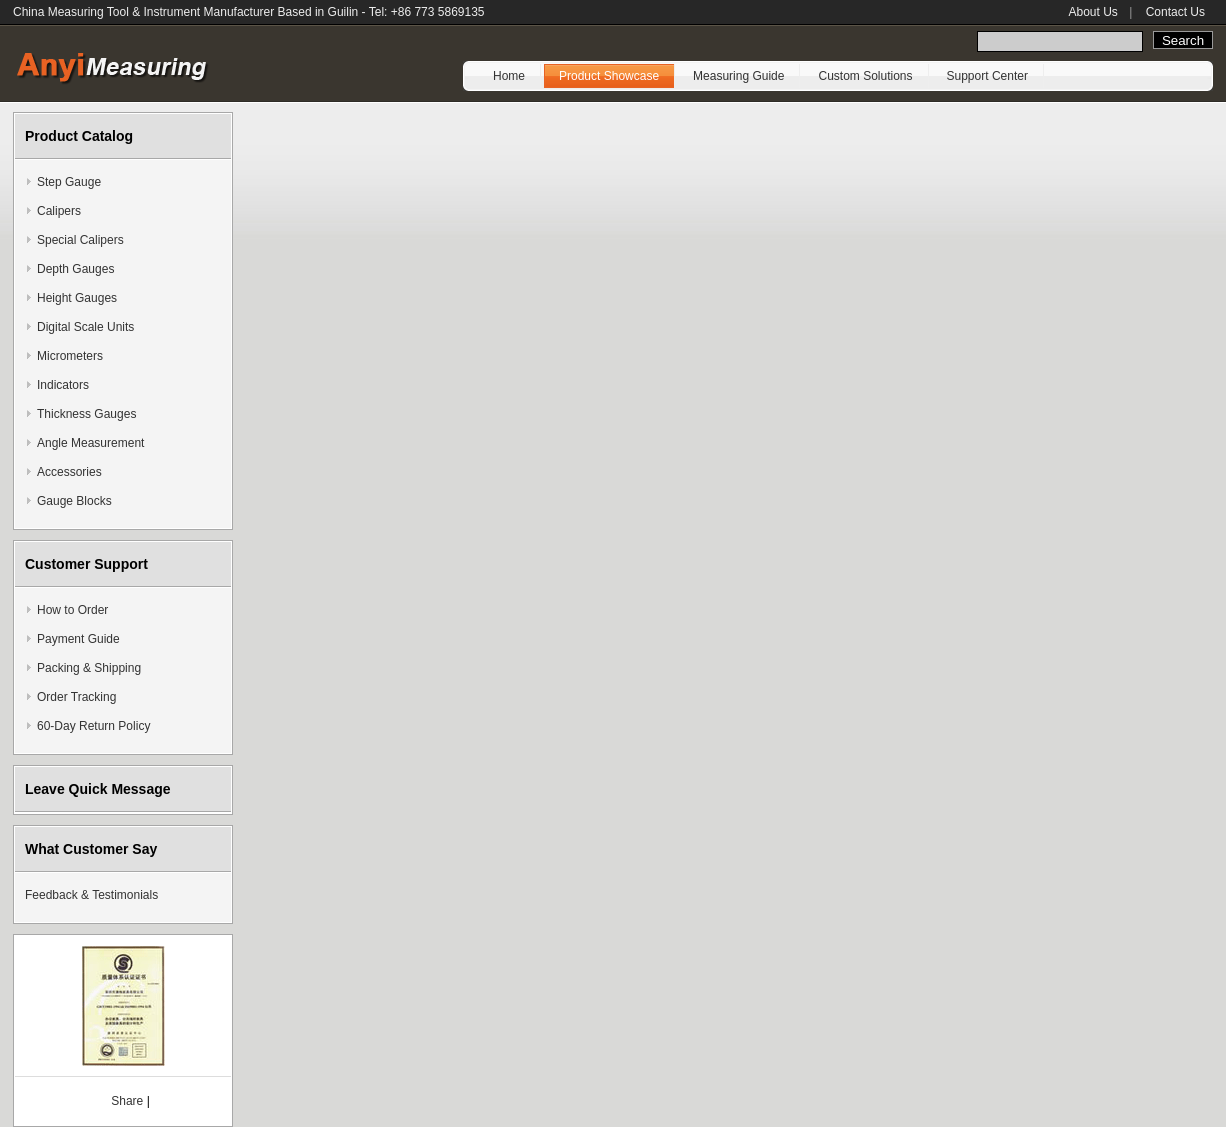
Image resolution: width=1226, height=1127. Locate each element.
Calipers (59, 211)
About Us (1092, 12)
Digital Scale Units (85, 327)
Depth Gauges (75, 269)
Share (127, 1101)
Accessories (69, 472)
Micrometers (70, 356)
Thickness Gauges (86, 414)
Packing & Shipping (89, 668)
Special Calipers (80, 240)
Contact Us (1175, 12)
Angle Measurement (90, 443)
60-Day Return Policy (93, 726)
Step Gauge (69, 182)
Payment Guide (78, 639)
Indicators (63, 385)
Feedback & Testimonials (91, 895)
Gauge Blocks (74, 501)
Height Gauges (77, 298)
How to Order (72, 610)
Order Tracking (76, 697)
